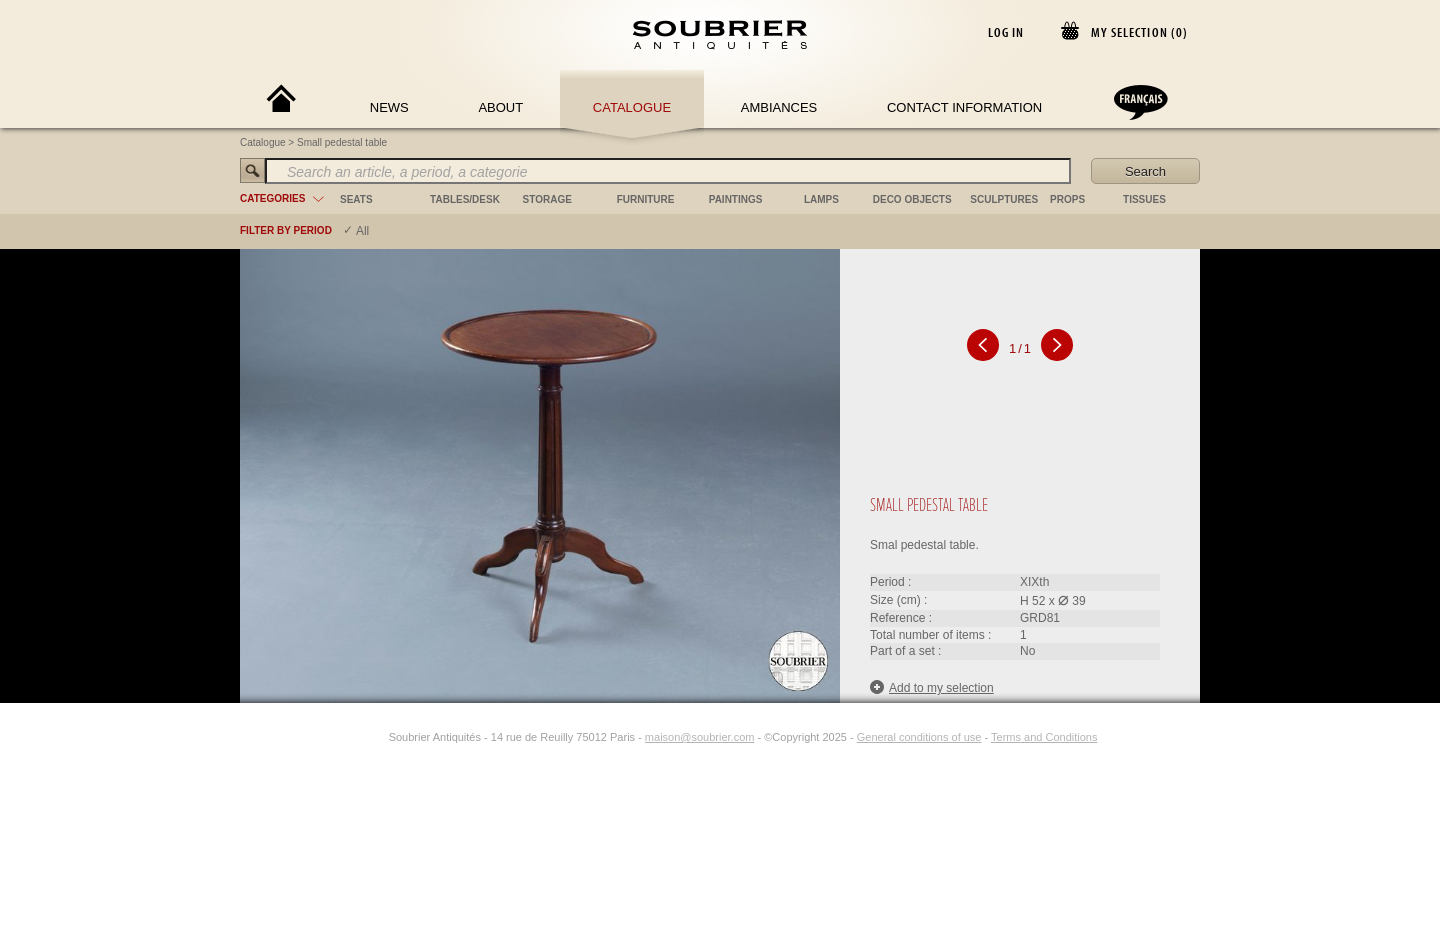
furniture (646, 199)
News (389, 107)
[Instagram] (376, 737)
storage (547, 199)
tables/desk (465, 199)
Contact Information (964, 107)
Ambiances (779, 107)
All (362, 231)
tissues (1144, 199)
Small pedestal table (342, 142)
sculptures (1004, 199)
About (500, 107)
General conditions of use (919, 737)
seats (356, 199)
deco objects (912, 199)
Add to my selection (932, 687)
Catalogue (632, 107)
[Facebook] (353, 737)
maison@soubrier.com (700, 737)
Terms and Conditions (1044, 737)
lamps (821, 199)
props (1067, 199)
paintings (736, 199)
